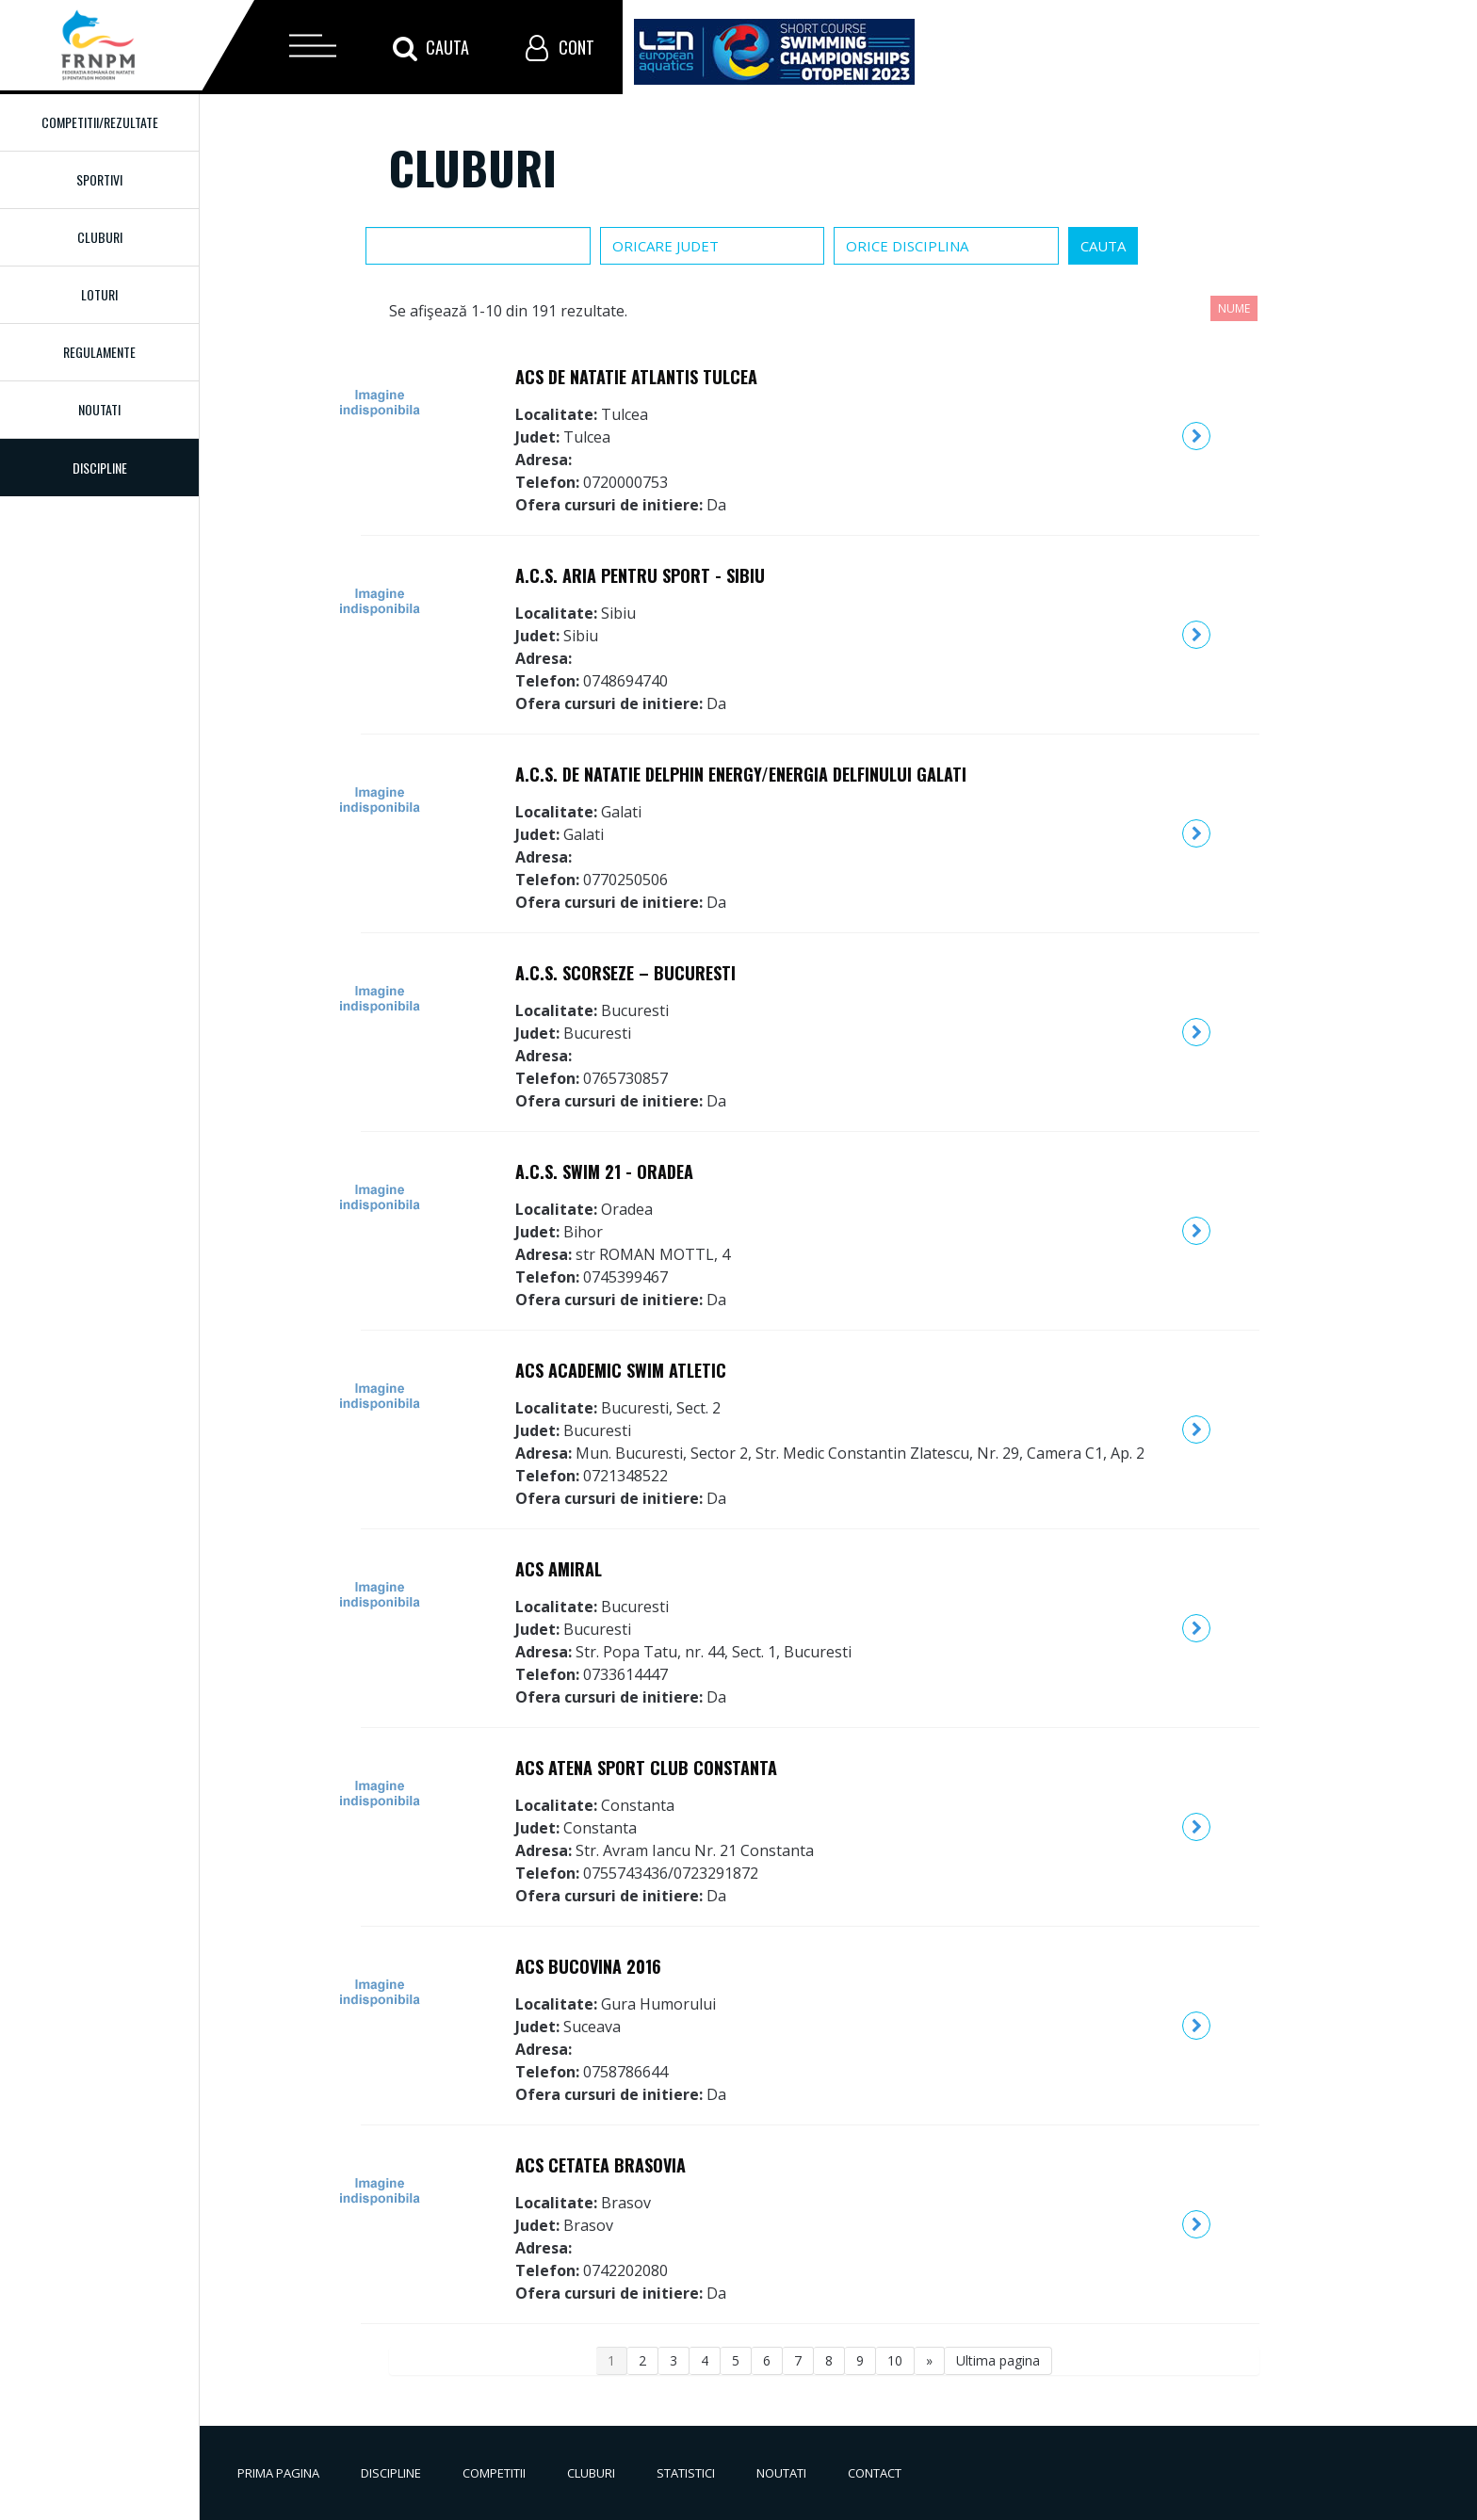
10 (894, 2360)
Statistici (686, 2472)
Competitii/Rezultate (99, 122)
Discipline (391, 2472)
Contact (874, 2472)
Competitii (494, 2472)
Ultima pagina (998, 2360)
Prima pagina (278, 2472)
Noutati (99, 409)
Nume (1234, 308)
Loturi (99, 294)
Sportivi (99, 179)
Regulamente (99, 352)
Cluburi (99, 237)
